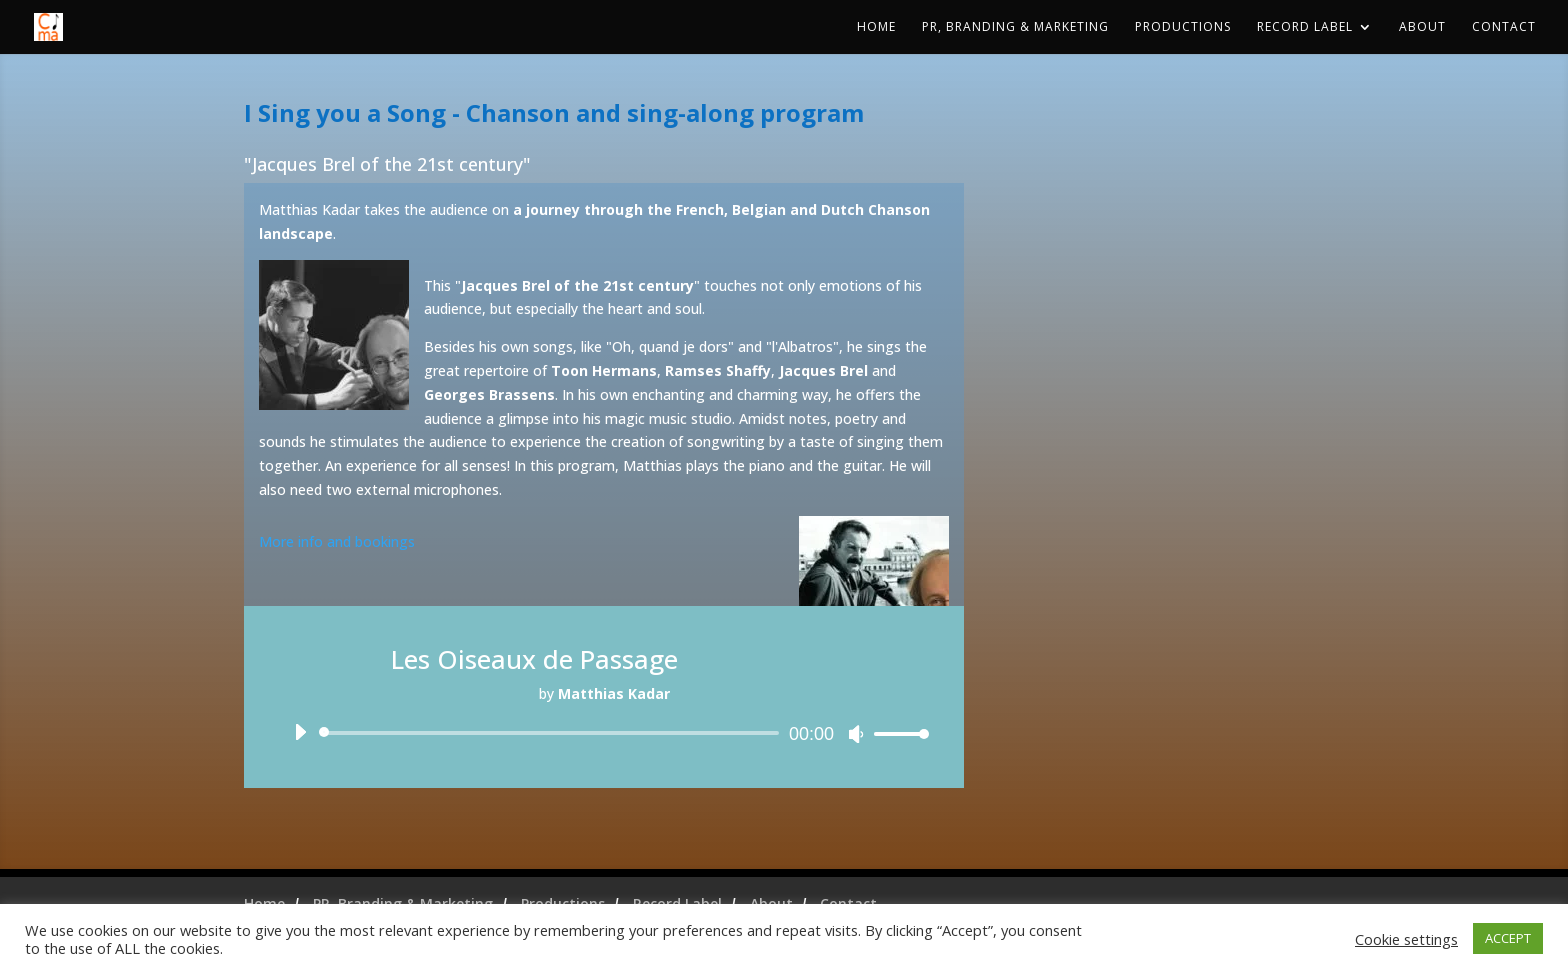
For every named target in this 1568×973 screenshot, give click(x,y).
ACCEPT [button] (1508, 938)
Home (876, 27)
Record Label (1305, 27)
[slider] (552, 733)
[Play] (300, 732)
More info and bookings (337, 541)
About (1422, 27)
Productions (1183, 27)
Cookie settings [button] (1406, 939)
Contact (1504, 27)
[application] (604, 733)
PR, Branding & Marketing (1015, 27)
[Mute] (856, 734)
